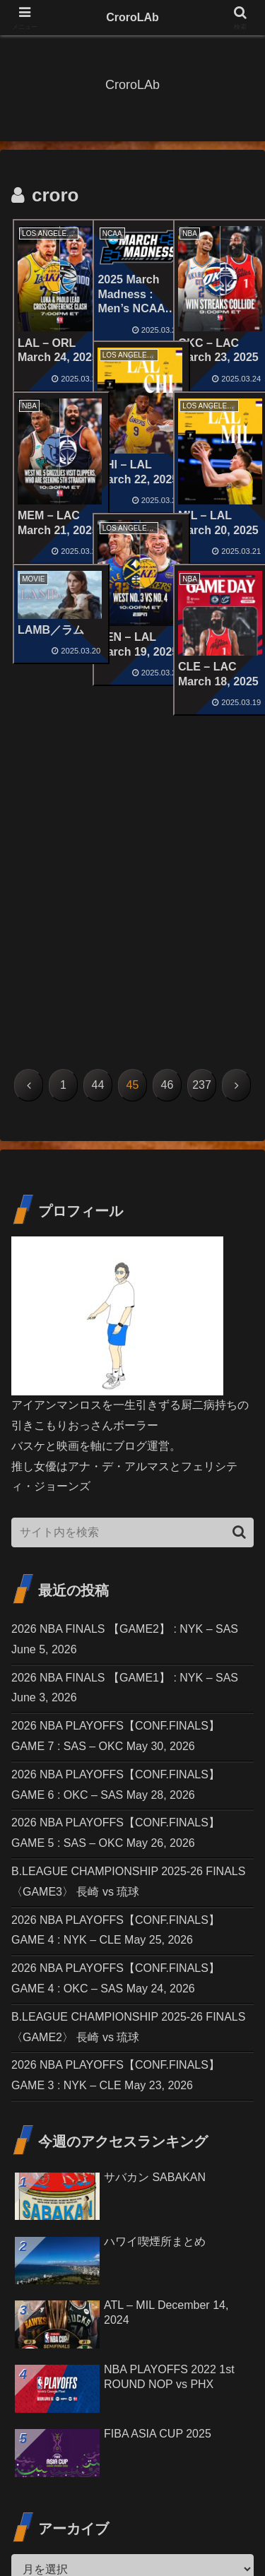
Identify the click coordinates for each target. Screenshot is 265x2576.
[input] (132, 1233)
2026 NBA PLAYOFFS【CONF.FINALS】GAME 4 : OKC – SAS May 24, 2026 (115, 1679)
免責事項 (196, 2510)
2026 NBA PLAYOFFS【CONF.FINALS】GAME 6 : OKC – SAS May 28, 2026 (115, 1486)
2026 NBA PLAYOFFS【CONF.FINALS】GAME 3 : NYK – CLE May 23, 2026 (115, 1777)
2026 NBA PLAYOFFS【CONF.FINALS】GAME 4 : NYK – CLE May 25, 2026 (115, 1631)
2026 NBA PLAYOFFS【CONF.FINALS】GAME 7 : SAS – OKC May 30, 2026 (115, 1437)
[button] (239, 1233)
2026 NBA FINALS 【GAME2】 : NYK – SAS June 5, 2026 (124, 1340)
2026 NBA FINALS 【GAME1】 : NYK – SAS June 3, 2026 (124, 1389)
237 (201, 786)
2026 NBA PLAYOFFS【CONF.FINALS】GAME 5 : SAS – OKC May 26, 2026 (115, 1534)
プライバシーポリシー (132, 2530)
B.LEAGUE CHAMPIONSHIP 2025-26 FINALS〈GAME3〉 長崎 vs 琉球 (128, 1582)
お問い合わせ (69, 2510)
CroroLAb (132, 17)
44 (98, 786)
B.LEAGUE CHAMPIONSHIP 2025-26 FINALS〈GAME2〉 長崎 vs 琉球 (128, 1728)
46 (167, 786)
